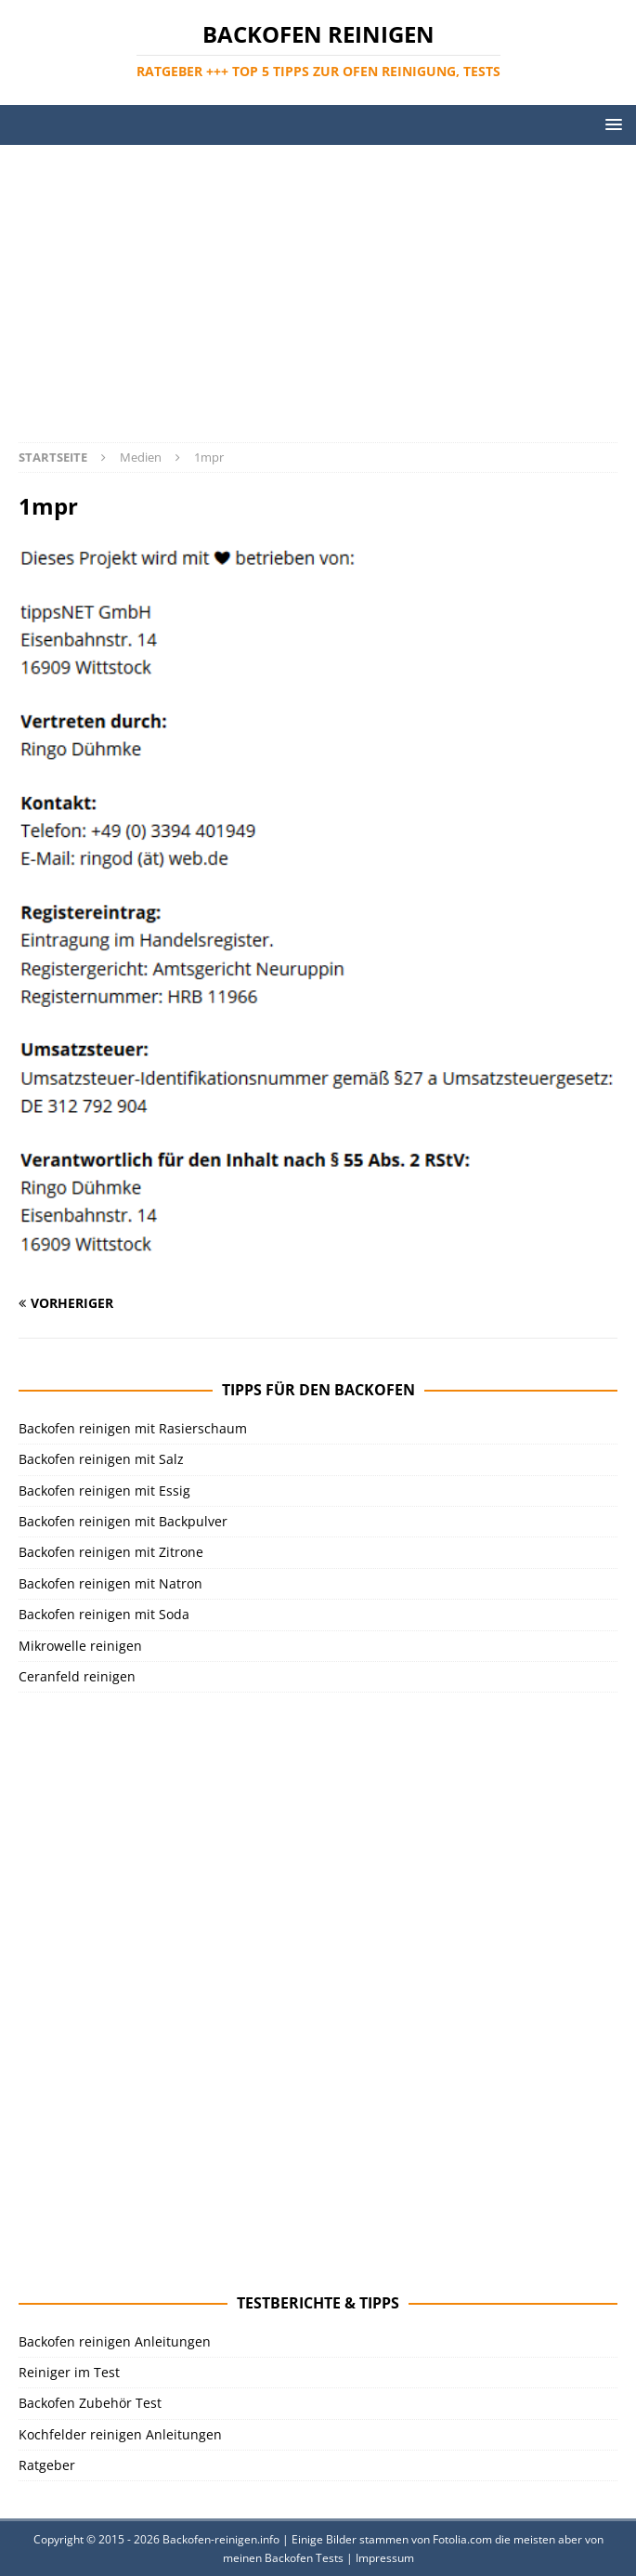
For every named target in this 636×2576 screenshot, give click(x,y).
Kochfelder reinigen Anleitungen (120, 2434)
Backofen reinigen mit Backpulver (123, 1521)
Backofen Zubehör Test (90, 2403)
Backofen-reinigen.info (220, 2539)
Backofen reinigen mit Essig (104, 1490)
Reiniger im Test (69, 2372)
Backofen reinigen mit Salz (101, 1459)
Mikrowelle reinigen (80, 1645)
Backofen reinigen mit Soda (104, 1614)
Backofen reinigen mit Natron (110, 1583)
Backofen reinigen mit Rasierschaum (133, 1428)
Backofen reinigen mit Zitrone (111, 1552)
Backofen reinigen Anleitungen (115, 2341)
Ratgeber (47, 2465)
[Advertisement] (318, 284)
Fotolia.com (462, 2539)
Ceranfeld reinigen (77, 1676)
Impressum (385, 2558)
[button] (610, 124)
